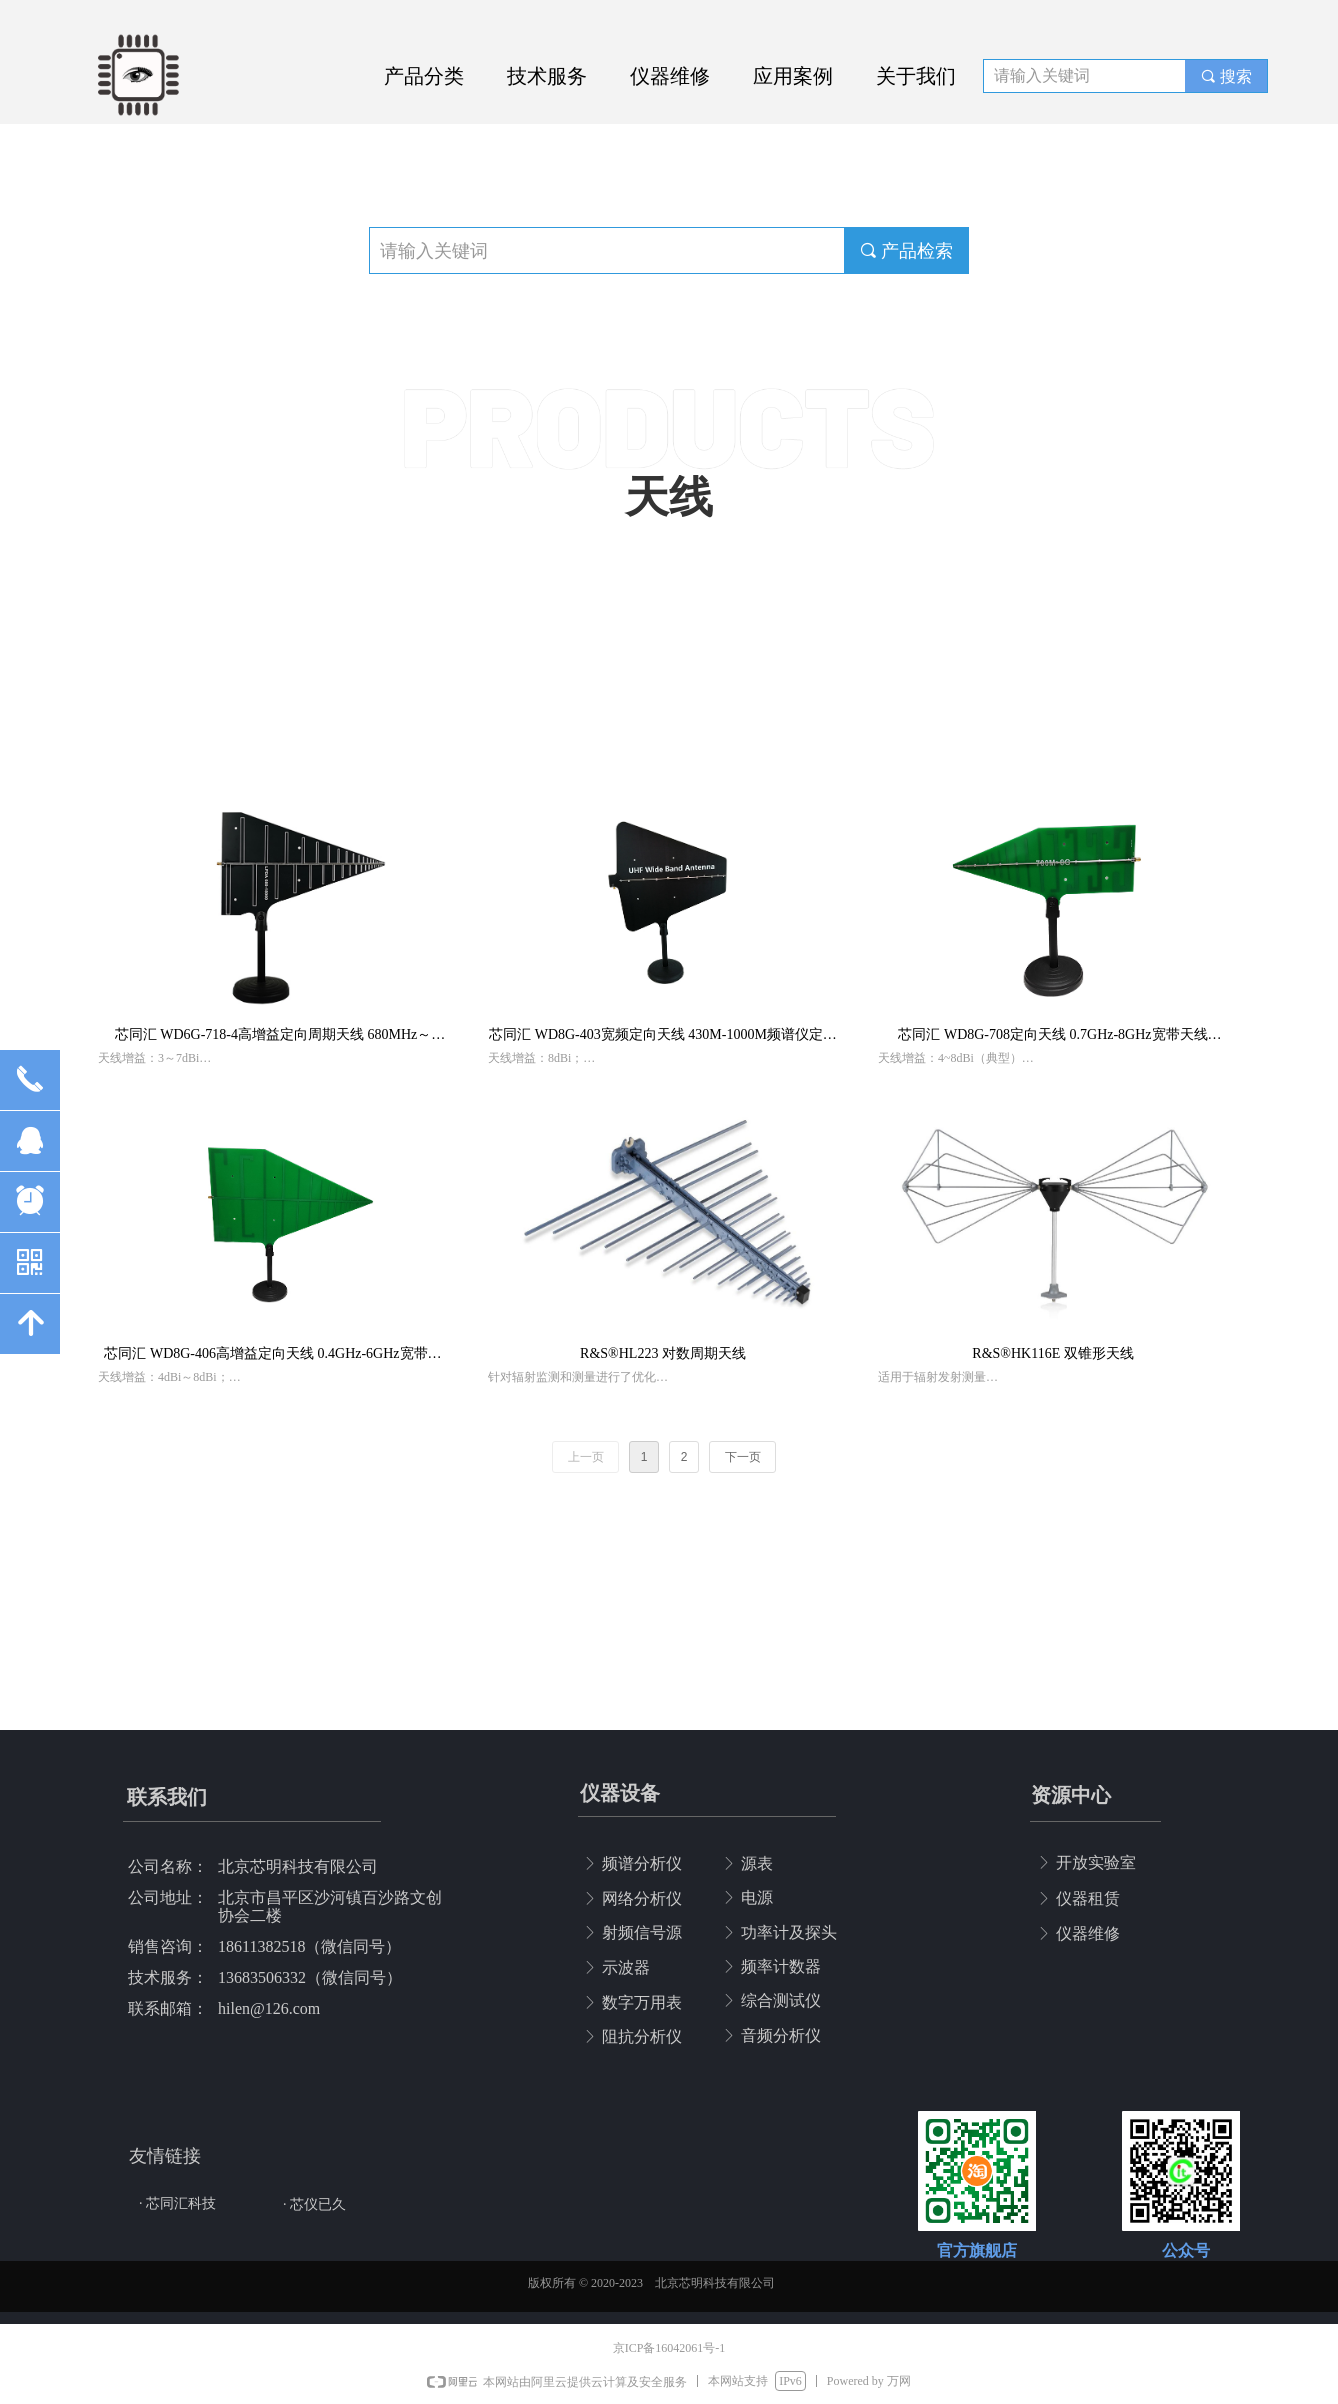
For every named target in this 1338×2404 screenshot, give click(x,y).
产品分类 (424, 76)
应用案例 (793, 76)
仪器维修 (670, 76)
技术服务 (547, 76)
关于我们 (916, 76)
